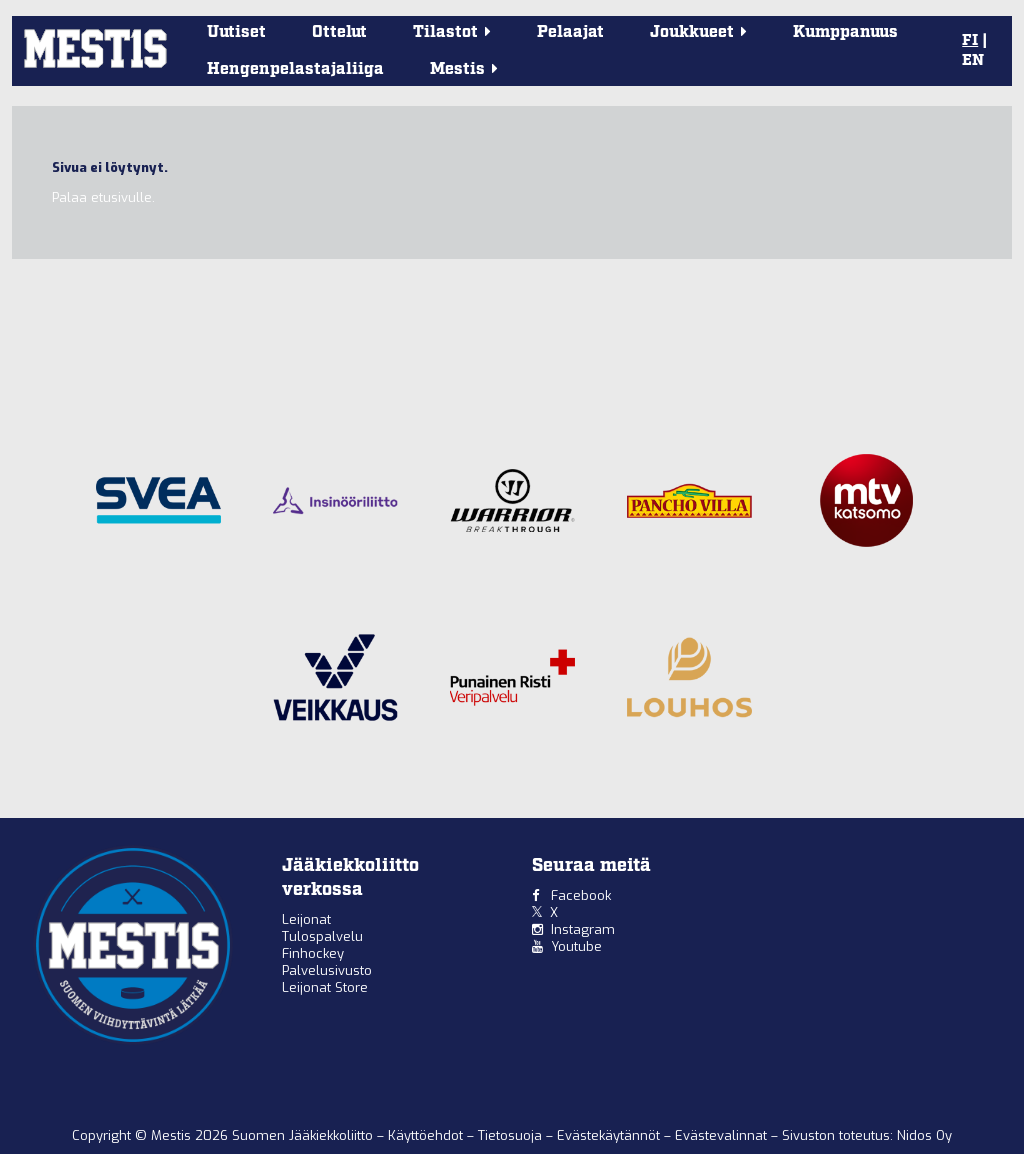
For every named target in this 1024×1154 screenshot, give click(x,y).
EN (973, 61)
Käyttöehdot (427, 1135)
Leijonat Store (325, 987)
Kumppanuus (845, 32)
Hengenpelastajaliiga (295, 69)
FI (970, 41)
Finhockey (313, 953)
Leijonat (306, 919)
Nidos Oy (924, 1135)
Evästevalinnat (721, 1135)
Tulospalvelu (322, 936)
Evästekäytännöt (610, 1135)
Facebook (581, 895)
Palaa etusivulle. (103, 197)
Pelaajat (570, 32)
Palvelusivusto (327, 970)
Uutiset (236, 32)
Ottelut (339, 32)
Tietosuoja (512, 1135)
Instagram (583, 929)
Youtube (576, 946)
